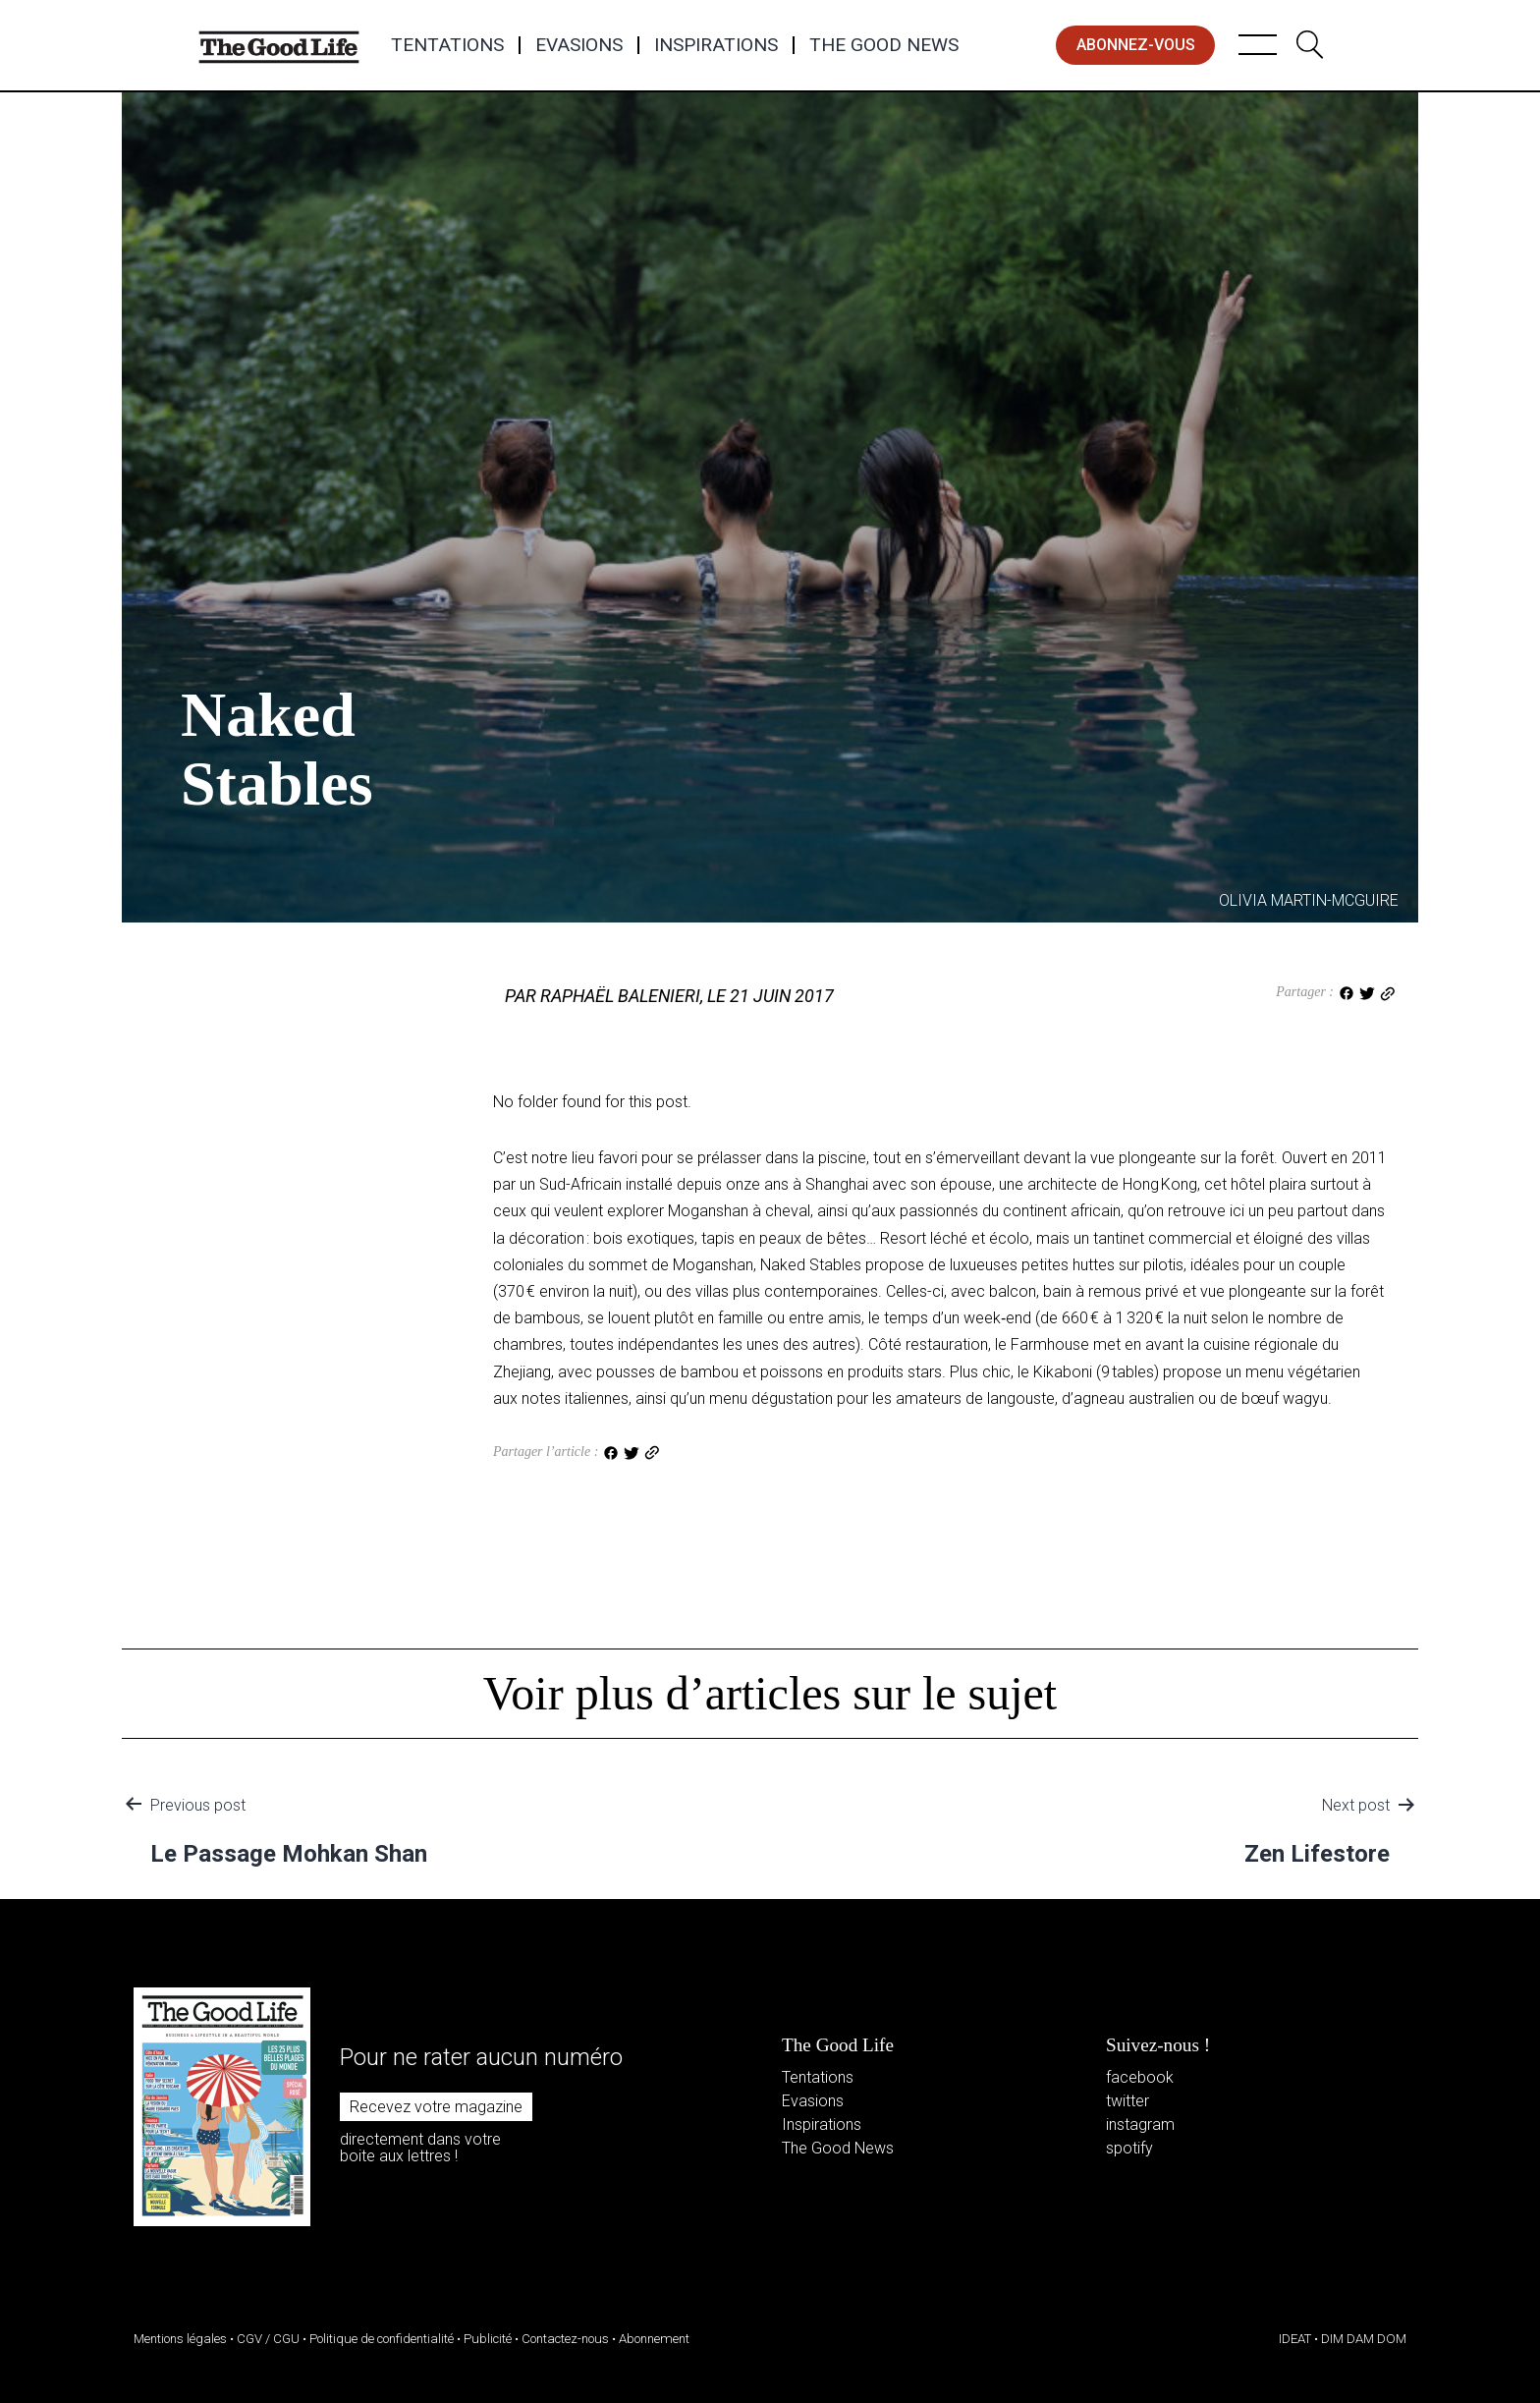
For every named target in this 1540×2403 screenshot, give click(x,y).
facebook (1140, 2077)
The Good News (884, 45)
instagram (1140, 2124)
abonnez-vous (1135, 44)
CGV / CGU (268, 2338)
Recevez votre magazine (436, 2106)
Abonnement (654, 2338)
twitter (1127, 2101)
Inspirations (716, 45)
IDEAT (1295, 2338)
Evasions (579, 45)
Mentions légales (180, 2338)
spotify (1129, 2148)
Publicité (488, 2338)
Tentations (447, 45)
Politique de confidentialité (381, 2338)
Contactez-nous (565, 2338)
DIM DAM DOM (1363, 2338)
